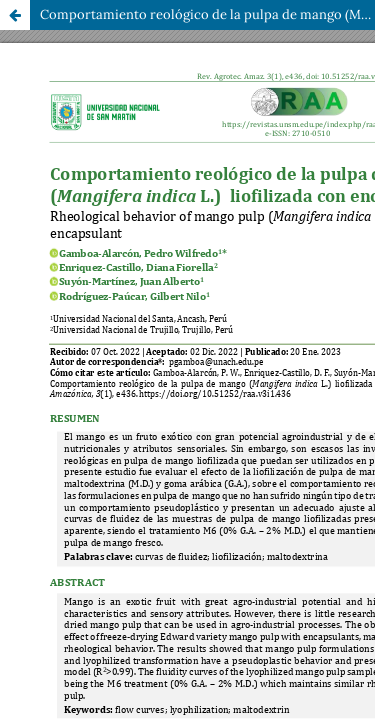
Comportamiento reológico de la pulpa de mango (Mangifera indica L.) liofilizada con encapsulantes (207, 14)
